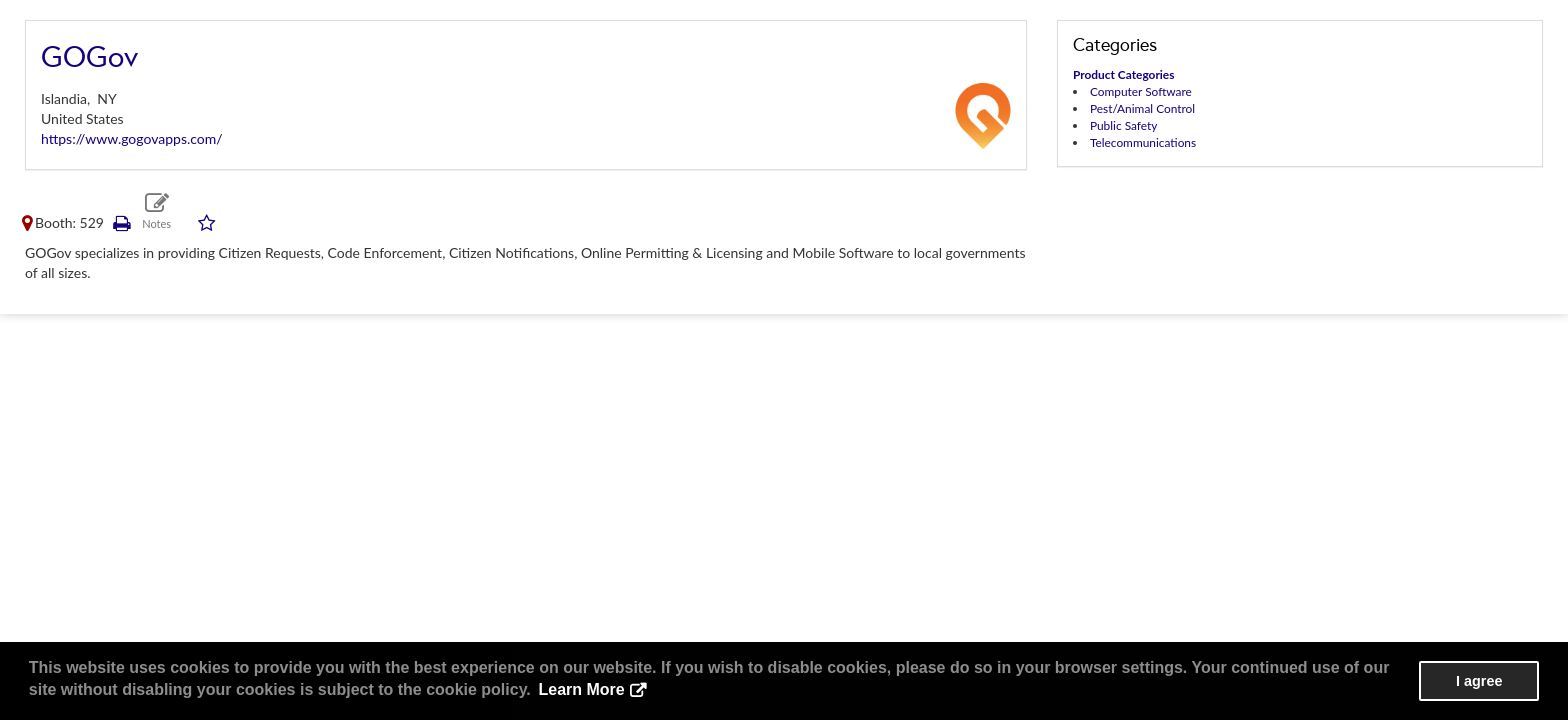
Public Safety (1124, 125)
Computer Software (1141, 91)
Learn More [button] (581, 689)
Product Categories (1123, 74)
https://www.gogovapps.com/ (132, 138)
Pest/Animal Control (1142, 108)
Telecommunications (1143, 142)
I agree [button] (1479, 681)
